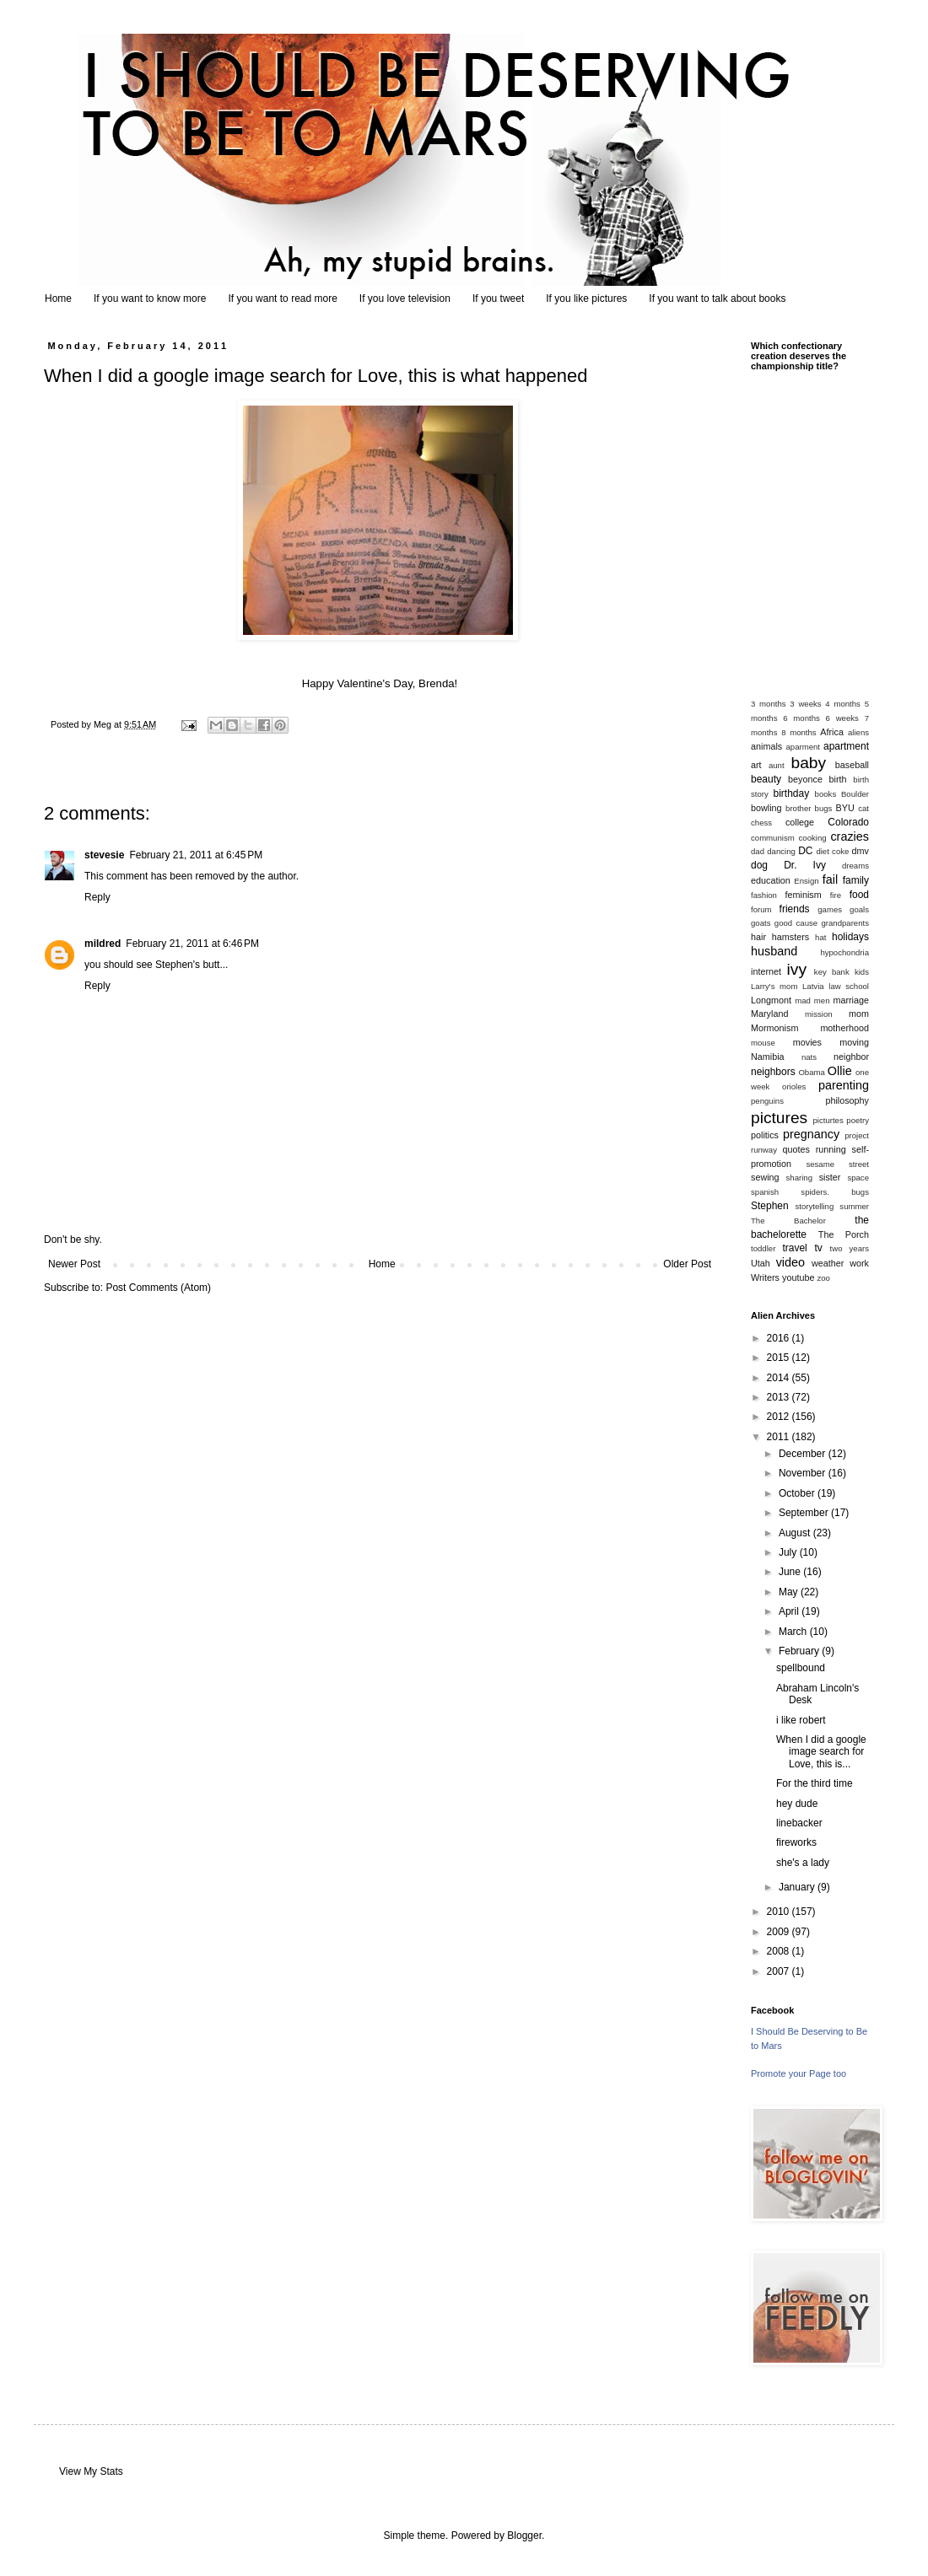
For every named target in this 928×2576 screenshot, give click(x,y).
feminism (803, 895)
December (803, 1454)
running (831, 1149)
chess (761, 822)
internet (766, 971)
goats (760, 923)
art (756, 765)
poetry (857, 1120)
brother (798, 808)
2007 (779, 1971)
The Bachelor (788, 1220)
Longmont (771, 1000)
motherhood (844, 1028)
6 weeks (842, 718)
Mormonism (774, 1028)
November (803, 1473)
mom (859, 1013)
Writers (765, 1277)
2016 (779, 1338)
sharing (799, 1177)
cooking (813, 837)
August (796, 1533)
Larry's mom (774, 986)
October (798, 1493)
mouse (763, 1042)
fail (830, 879)
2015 (779, 1357)
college (799, 822)
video (790, 1262)
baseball (852, 765)
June (791, 1572)
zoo (823, 1278)
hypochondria (844, 952)
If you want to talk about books (717, 298)
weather (828, 1263)
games (829, 909)
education (770, 880)
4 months (843, 703)
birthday (792, 793)
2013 (779, 1397)
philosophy (847, 1100)
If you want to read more (282, 298)
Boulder (855, 794)
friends (795, 909)
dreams (855, 865)
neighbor (851, 1056)
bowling (766, 808)
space (858, 1177)
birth (838, 779)
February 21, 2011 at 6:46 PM (192, 943)
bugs (824, 808)
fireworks (796, 1842)
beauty (766, 779)
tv (818, 1248)
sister (830, 1177)
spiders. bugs (835, 1192)
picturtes (827, 1120)
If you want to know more (150, 298)
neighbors (773, 1072)
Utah (760, 1263)
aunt (777, 765)
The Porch (843, 1234)
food (859, 895)
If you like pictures (586, 298)
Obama (811, 1072)
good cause (795, 923)
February (800, 1651)
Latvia (813, 986)
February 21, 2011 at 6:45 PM (195, 855)
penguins (767, 1100)
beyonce (805, 779)
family (856, 880)
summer (854, 1206)
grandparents (845, 923)
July (789, 1552)
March (794, 1632)
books (826, 794)
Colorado (848, 822)
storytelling (814, 1206)
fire (835, 895)
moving (854, 1042)
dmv (860, 851)
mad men (812, 1000)
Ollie (840, 1071)
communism (773, 837)
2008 (779, 1951)
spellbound (800, 1668)
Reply (97, 897)
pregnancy (811, 1134)
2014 (779, 1378)
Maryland (769, 1013)
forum (761, 909)
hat (820, 937)
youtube (798, 1277)
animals (766, 746)
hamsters (790, 937)
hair (758, 937)
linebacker (799, 1823)
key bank (832, 971)
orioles (794, 1086)
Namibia (768, 1056)
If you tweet (498, 298)
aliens (858, 732)
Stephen (770, 1206)
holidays (850, 937)
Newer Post (74, 1264)
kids (862, 971)
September (805, 1513)
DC (805, 851)
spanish (765, 1192)
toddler (763, 1248)
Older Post (687, 1264)
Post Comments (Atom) (158, 1287)
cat (863, 808)
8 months (798, 732)
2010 (779, 1911)
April (790, 1611)
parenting (843, 1085)
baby (809, 763)
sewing (765, 1177)
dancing (781, 851)
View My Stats (91, 2471)
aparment (803, 746)
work (859, 1263)
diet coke (832, 851)
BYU (845, 808)
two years (849, 1248)
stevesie (104, 855)
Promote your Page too (798, 2073)
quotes (795, 1149)
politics (765, 1135)
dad (757, 851)
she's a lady (802, 1863)
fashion (764, 895)
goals (859, 909)
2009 (779, 1932)
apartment (846, 746)
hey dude (796, 1804)
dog (759, 865)
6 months (801, 718)
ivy (797, 969)
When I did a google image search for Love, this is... (821, 1752)
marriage (851, 1000)
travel (794, 1248)
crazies (849, 836)
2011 (779, 1437)
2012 (779, 1416)
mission (819, 1014)
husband (774, 951)
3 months (768, 703)
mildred (102, 943)
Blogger (524, 2535)
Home (58, 298)
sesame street (837, 1164)
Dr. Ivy (805, 865)
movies (807, 1042)
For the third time (814, 1783)
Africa (832, 732)
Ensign (806, 880)
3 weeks (805, 703)
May (790, 1592)
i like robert (801, 1720)
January (798, 1887)
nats (809, 1057)
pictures (779, 1118)
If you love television (405, 298)
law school (848, 986)
